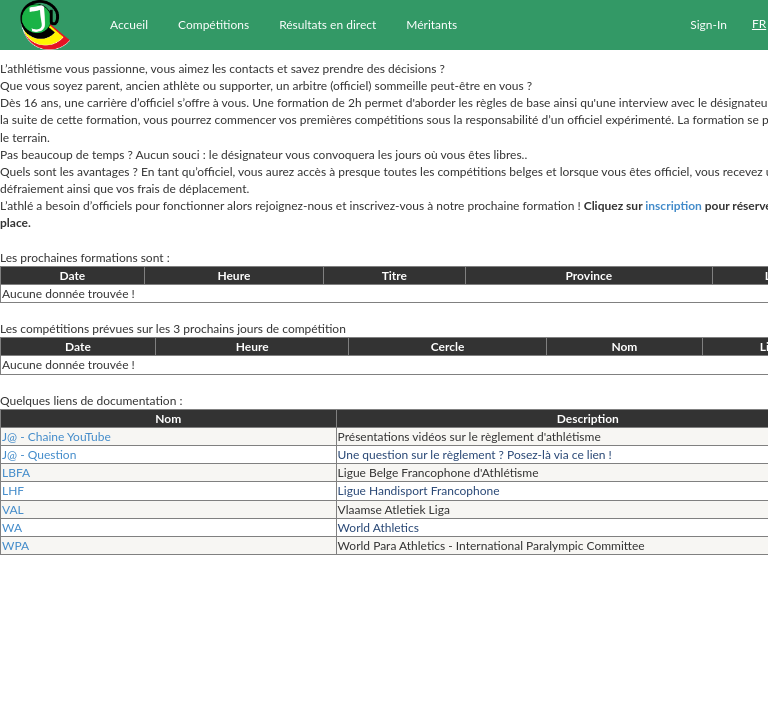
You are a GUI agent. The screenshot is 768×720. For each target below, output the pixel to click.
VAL (13, 509)
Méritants (431, 24)
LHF (13, 490)
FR (759, 23)
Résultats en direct (327, 24)
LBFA (16, 472)
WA (12, 527)
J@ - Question (39, 454)
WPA (15, 545)
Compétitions (213, 24)
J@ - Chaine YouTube (56, 436)
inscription (673, 205)
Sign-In (708, 24)
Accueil (129, 24)
